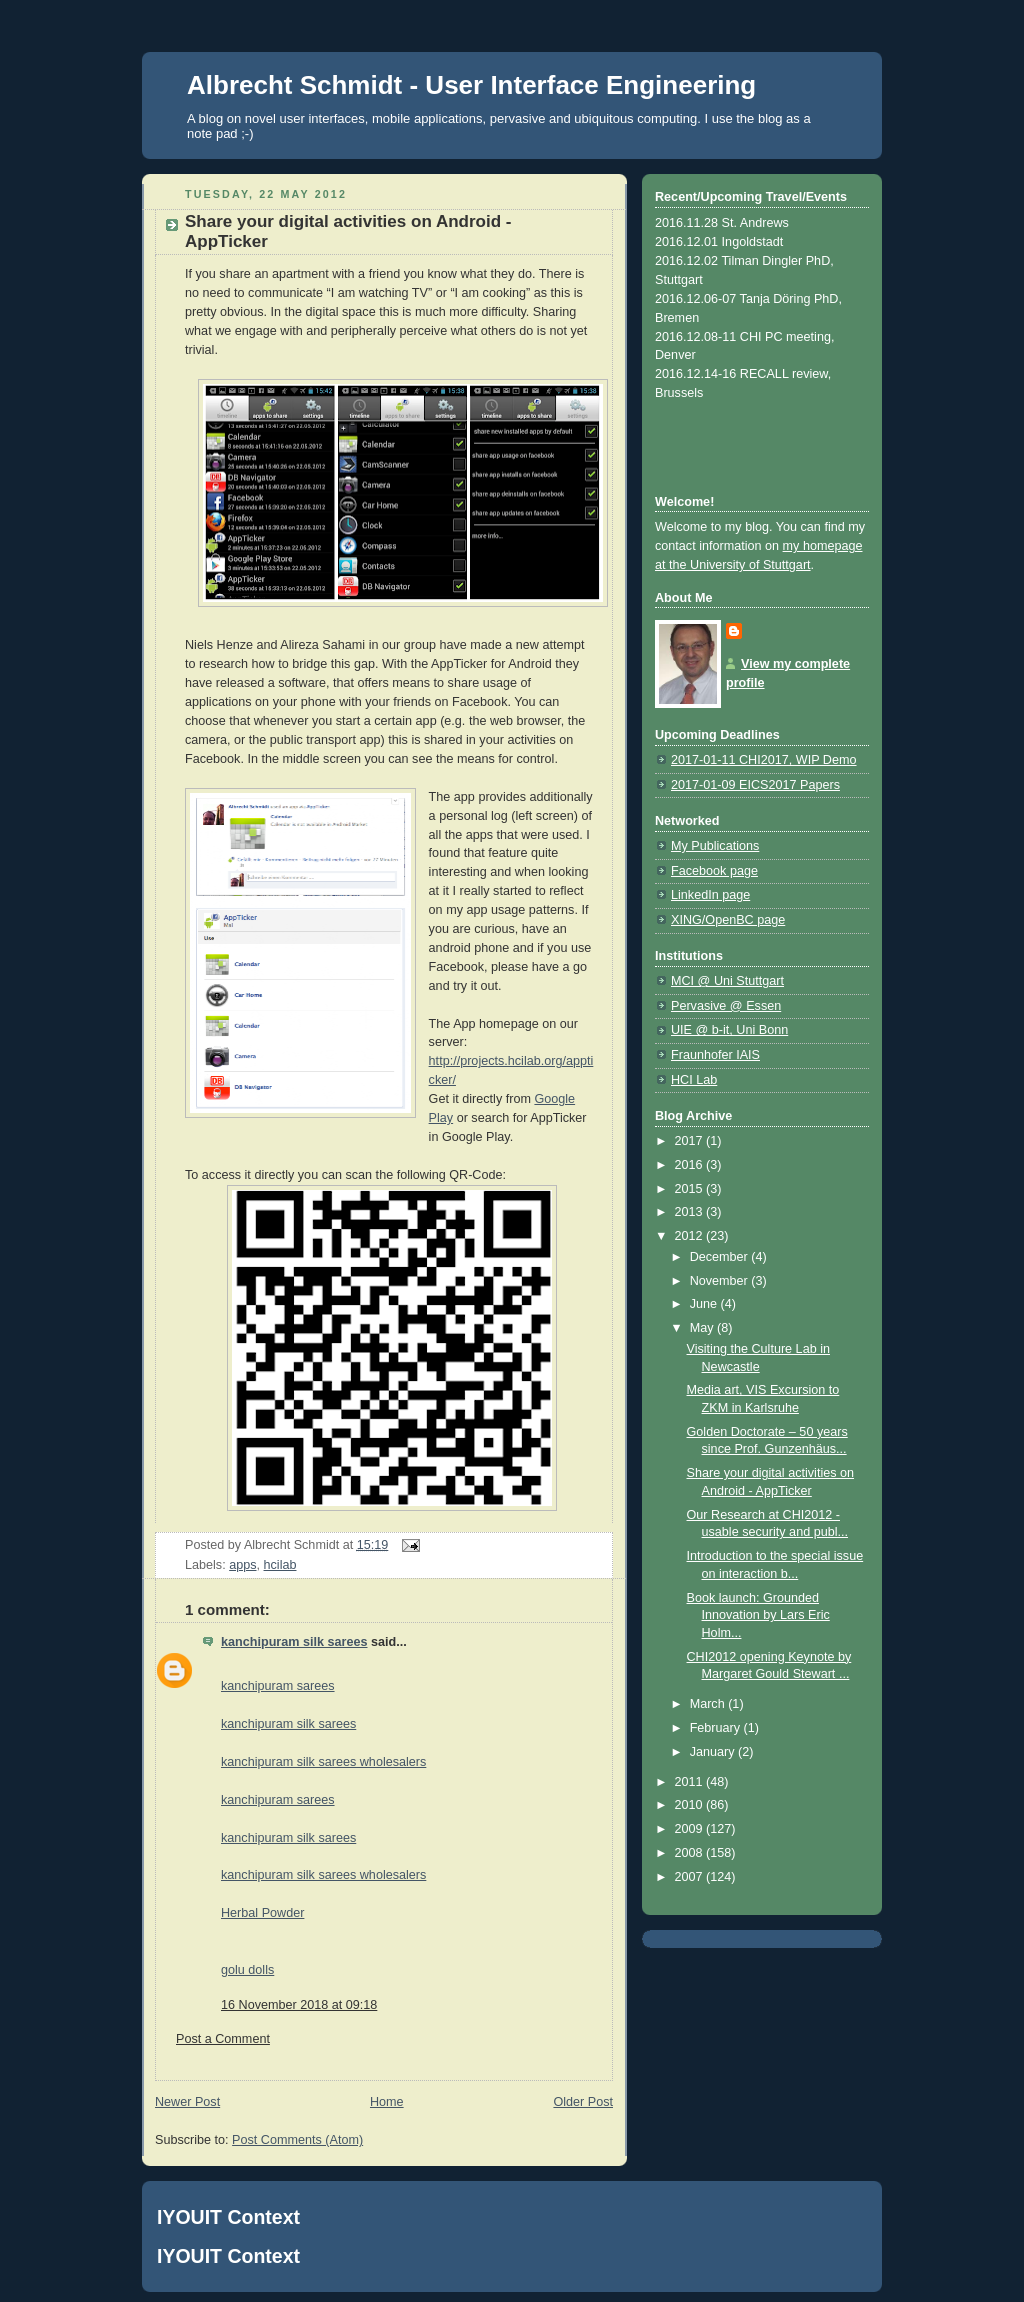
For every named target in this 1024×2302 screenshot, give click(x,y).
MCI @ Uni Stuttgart (727, 981)
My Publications (715, 846)
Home (387, 2102)
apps (242, 1565)
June (705, 1304)
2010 (691, 1805)
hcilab (280, 1565)
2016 (691, 1165)
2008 (691, 1853)
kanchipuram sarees (278, 1686)
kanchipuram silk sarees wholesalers (323, 1762)
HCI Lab (694, 1080)
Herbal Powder (262, 1913)
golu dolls (247, 1970)
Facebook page (714, 871)
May (703, 1328)
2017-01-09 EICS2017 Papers (755, 785)
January (714, 1752)
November (721, 1281)
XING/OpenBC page (728, 920)
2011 (691, 1782)
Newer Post (187, 2102)
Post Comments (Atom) (297, 2140)
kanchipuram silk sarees (294, 1642)
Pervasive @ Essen (726, 1006)
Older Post (583, 2102)
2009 (691, 1829)
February (717, 1728)
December (721, 1257)
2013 (691, 1212)
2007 (691, 1877)
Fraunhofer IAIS (715, 1055)
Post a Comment (223, 2039)
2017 (691, 1141)
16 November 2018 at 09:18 (299, 2005)
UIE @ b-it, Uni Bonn (729, 1030)
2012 (691, 1236)
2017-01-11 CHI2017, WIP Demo (764, 760)
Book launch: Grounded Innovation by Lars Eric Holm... (758, 1615)
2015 (691, 1189)
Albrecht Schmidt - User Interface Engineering (471, 85)
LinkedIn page (710, 895)
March (709, 1704)
